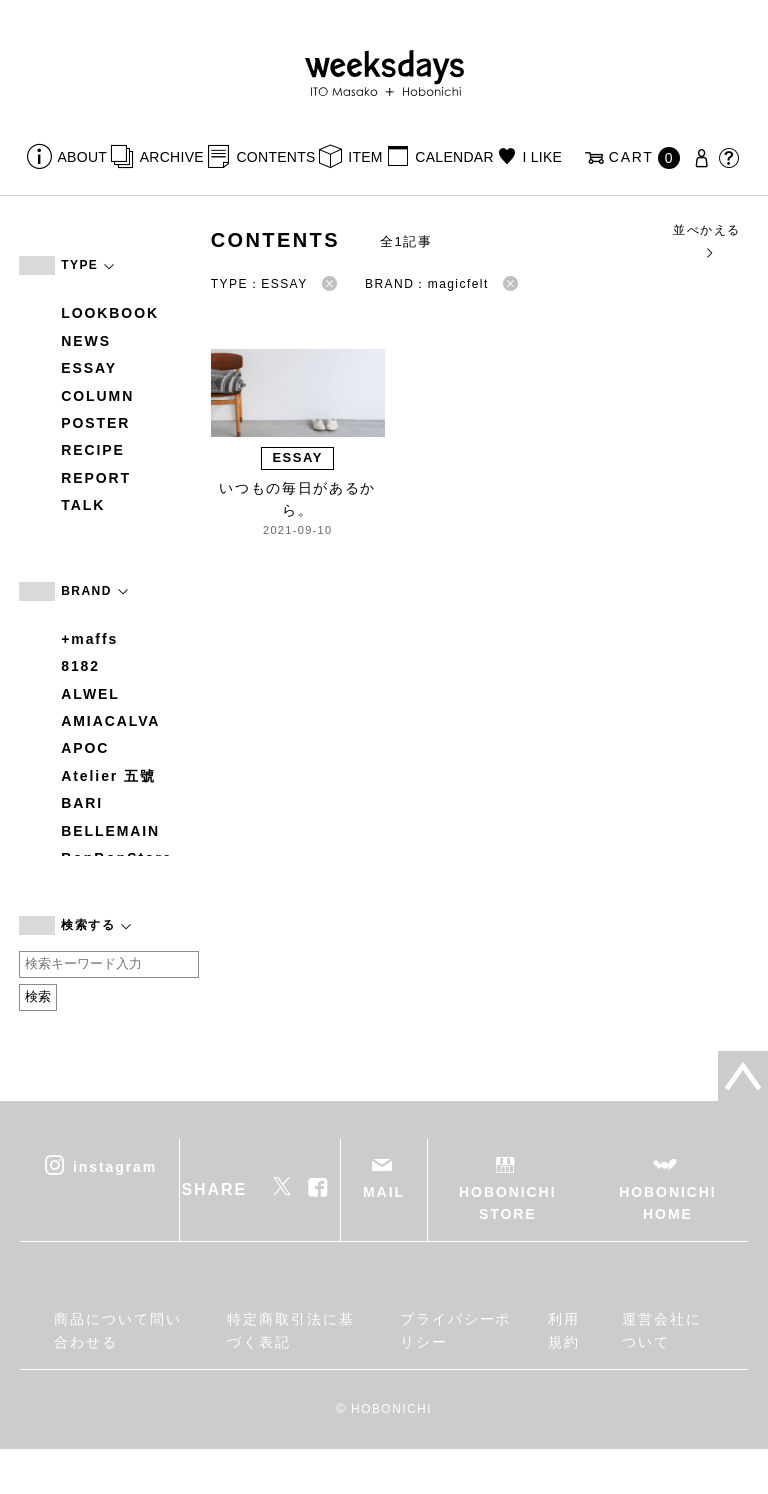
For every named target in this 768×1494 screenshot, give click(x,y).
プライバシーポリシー (455, 1330)
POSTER (95, 423)
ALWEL (90, 694)
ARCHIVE (172, 157)
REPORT (96, 478)
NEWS (86, 341)
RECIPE (93, 450)
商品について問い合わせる (117, 1330)
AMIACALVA (110, 721)
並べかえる (706, 240)
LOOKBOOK (110, 313)
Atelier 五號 (108, 776)
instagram (115, 1166)
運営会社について (662, 1330)
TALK (83, 505)
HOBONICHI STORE (507, 1203)
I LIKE (542, 157)
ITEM (365, 157)
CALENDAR (454, 157)
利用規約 (564, 1330)
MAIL (384, 1192)
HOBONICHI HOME (667, 1203)
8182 (80, 666)
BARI (82, 803)
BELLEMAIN (110, 831)
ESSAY (89, 368)
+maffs (89, 639)
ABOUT (83, 157)
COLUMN (97, 396)
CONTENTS (275, 157)
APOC (85, 748)
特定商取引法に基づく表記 (290, 1330)
